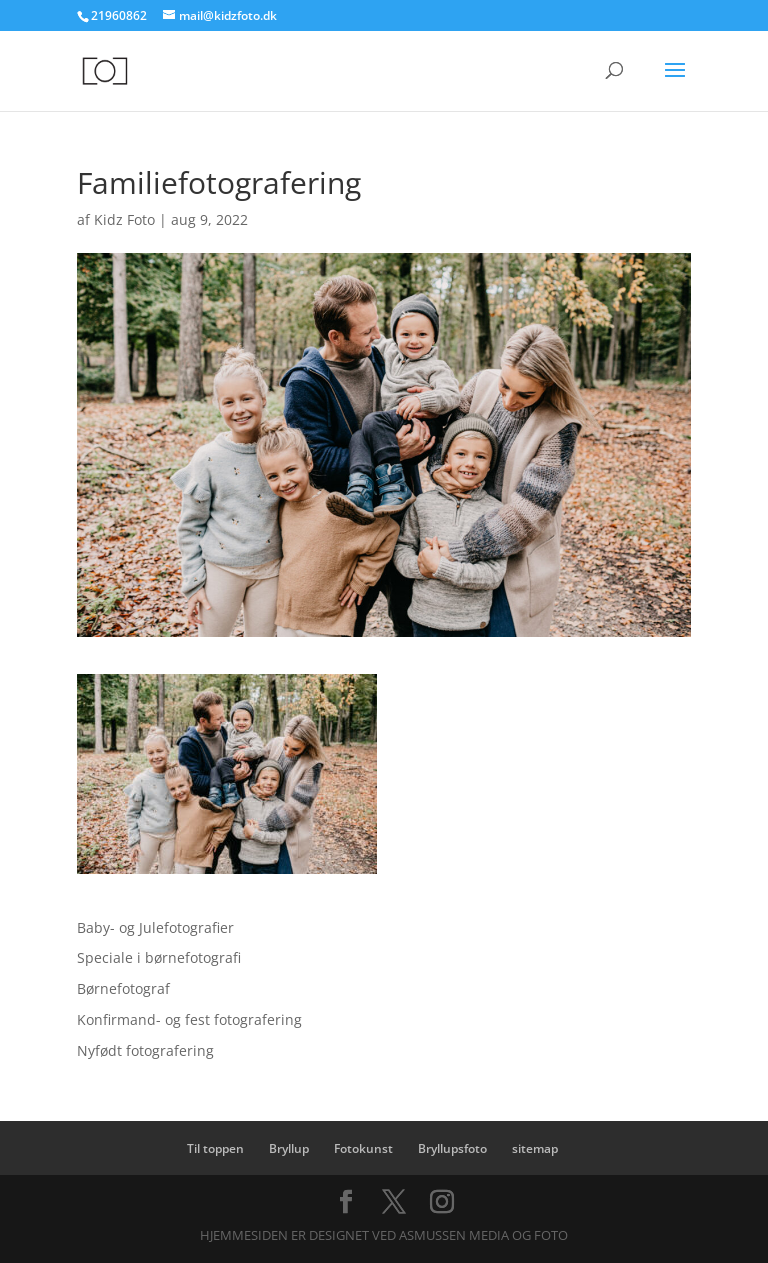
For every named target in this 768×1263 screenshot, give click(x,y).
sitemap (535, 1148)
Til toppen (215, 1148)
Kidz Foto (124, 219)
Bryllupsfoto (452, 1148)
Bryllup (289, 1148)
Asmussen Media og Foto (483, 1235)
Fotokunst (363, 1148)
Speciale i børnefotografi (159, 957)
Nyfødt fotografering (145, 1050)
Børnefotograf (123, 988)
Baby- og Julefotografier (155, 927)
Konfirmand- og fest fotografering (189, 1019)
